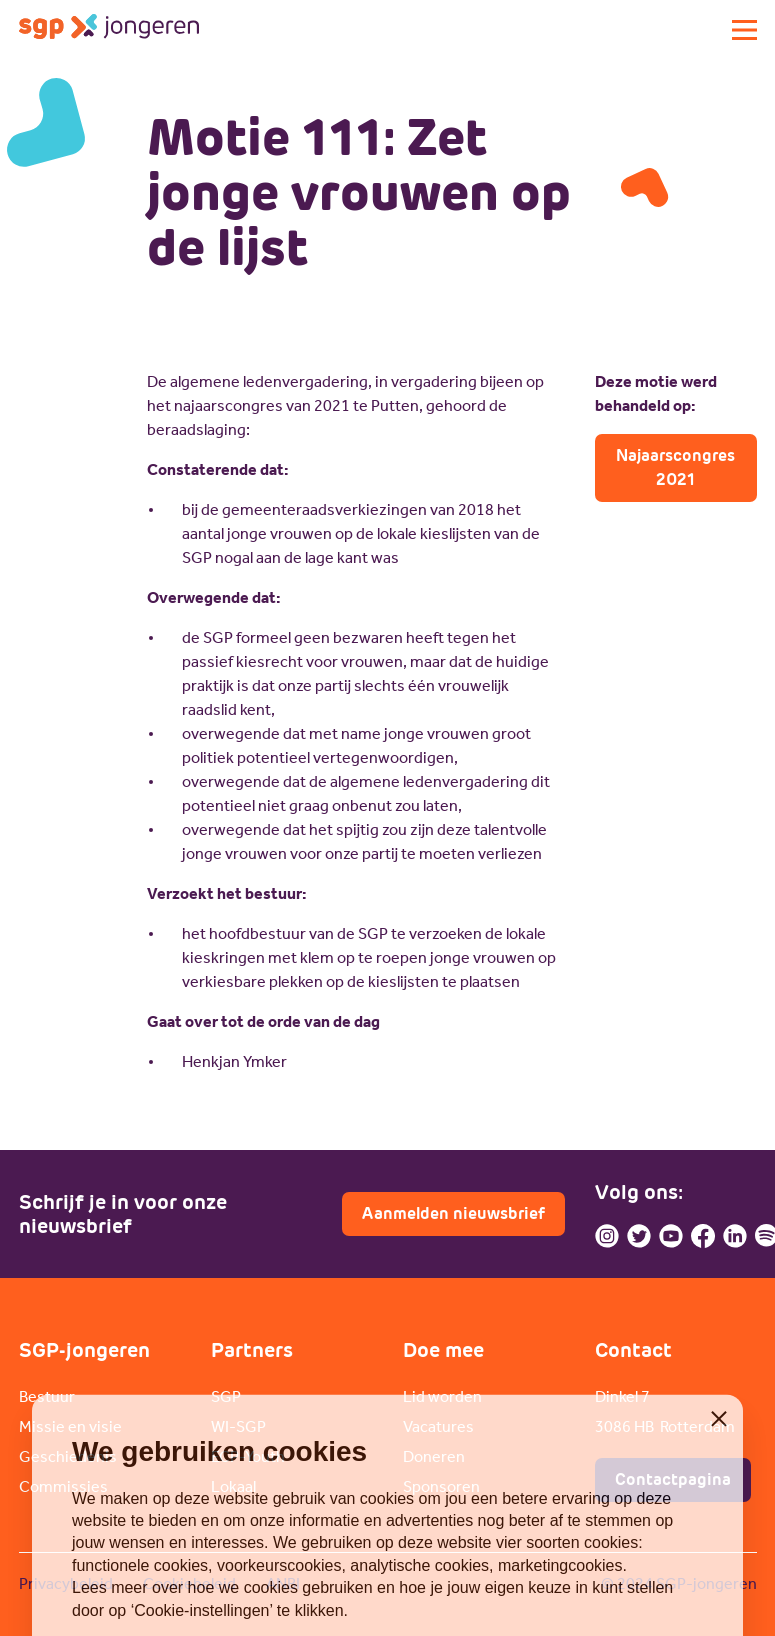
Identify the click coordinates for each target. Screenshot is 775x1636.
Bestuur (47, 1396)
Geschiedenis (68, 1456)
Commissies (63, 1486)
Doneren (434, 1456)
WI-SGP (238, 1426)
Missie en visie (70, 1426)
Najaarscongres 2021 (675, 467)
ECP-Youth (248, 1456)
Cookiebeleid (189, 1583)
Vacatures (438, 1426)
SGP (226, 1396)
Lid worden (442, 1396)
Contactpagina (673, 1479)
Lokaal (233, 1486)
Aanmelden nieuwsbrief (453, 1213)
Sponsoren (441, 1486)
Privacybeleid (66, 1583)
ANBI (283, 1583)
